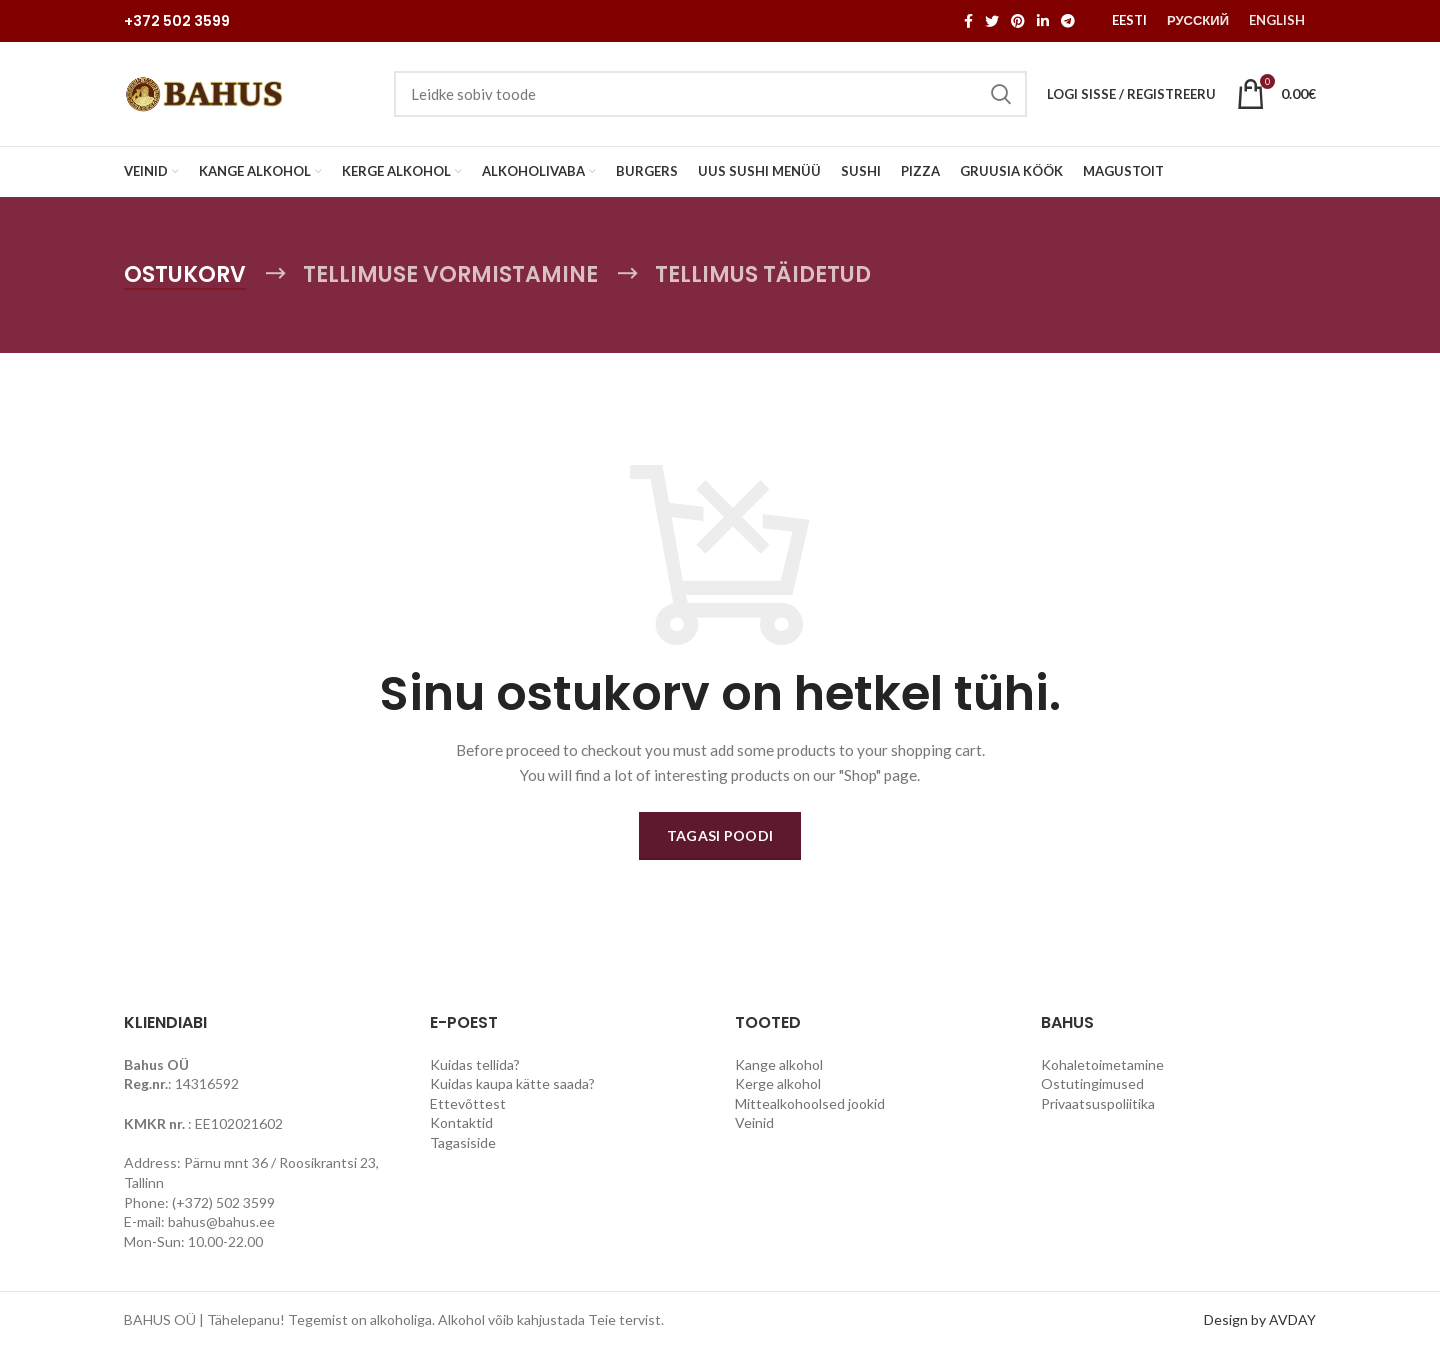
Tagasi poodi (720, 835)
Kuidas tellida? (475, 1064)
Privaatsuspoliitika (1098, 1103)
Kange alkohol (779, 1064)
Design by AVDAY (1260, 1319)
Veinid (754, 1122)
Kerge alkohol (778, 1083)
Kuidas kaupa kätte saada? (512, 1083)
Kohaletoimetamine (1102, 1064)
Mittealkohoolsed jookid (810, 1103)
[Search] (710, 94)
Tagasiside (463, 1142)
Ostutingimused (1092, 1083)
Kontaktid (461, 1122)
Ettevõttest (468, 1103)
